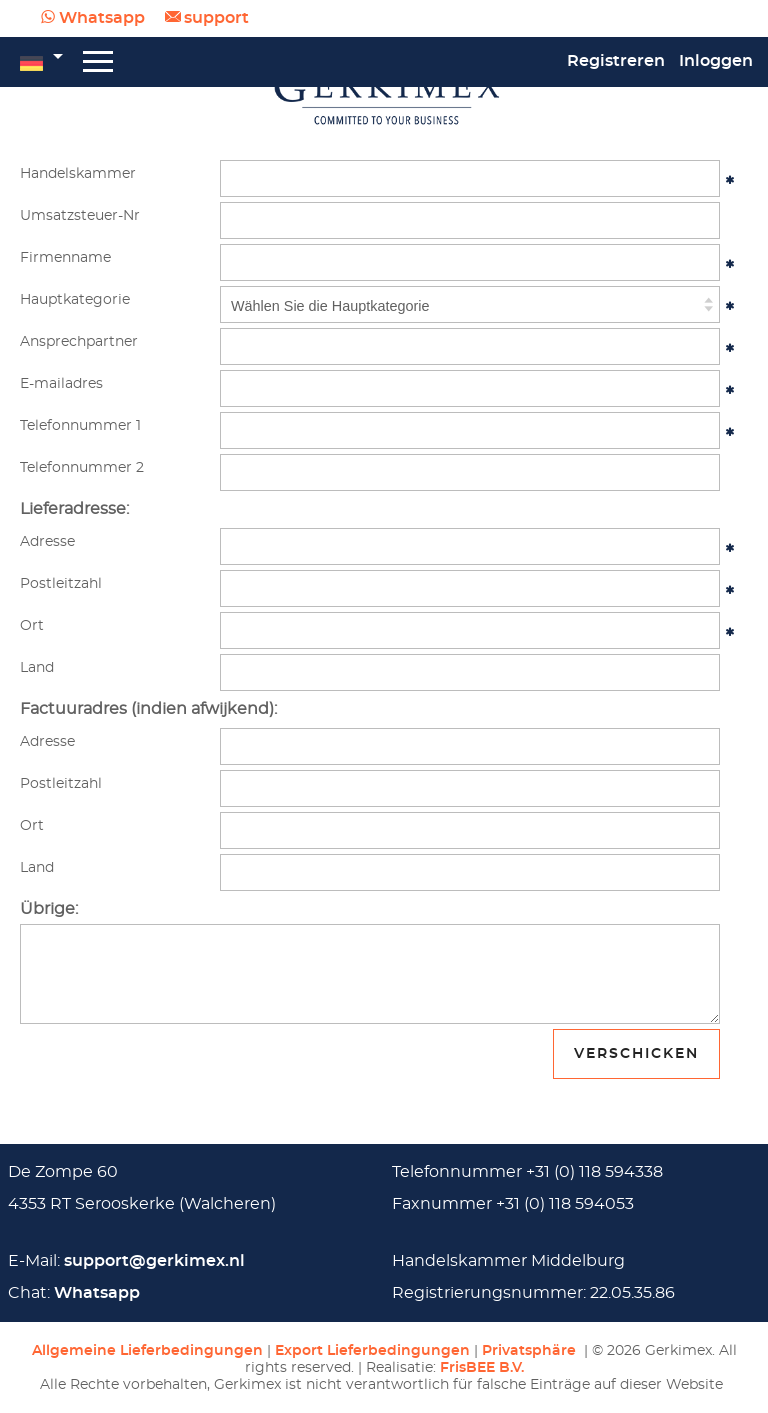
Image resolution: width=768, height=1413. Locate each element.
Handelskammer (78, 173)
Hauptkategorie (75, 299)
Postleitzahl (61, 583)
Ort (32, 625)
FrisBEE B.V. (482, 1367)
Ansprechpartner (79, 341)
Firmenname (65, 257)
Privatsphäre (531, 1350)
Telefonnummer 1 (80, 425)
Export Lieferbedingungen (372, 1350)
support (216, 18)
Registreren (616, 61)
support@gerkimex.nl (154, 1261)
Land (37, 667)
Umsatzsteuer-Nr (80, 215)
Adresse (47, 541)
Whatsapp (102, 18)
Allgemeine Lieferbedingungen (147, 1350)
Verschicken (636, 1053)
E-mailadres (61, 383)
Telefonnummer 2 (82, 467)
